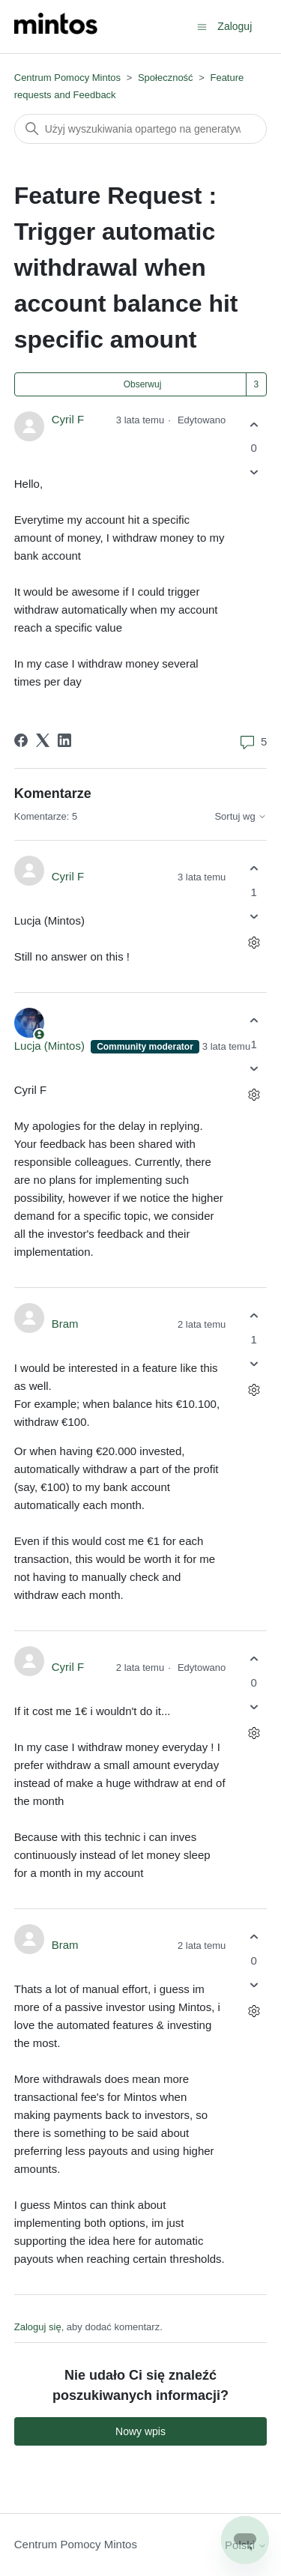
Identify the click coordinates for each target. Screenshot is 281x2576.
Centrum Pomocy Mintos (69, 77)
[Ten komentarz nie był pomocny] (254, 916)
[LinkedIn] (64, 740)
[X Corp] (42, 740)
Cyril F (68, 419)
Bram (65, 1323)
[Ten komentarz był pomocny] (254, 869)
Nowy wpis (140, 2431)
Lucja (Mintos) (51, 1045)
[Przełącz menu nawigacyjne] (202, 25)
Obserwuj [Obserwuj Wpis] (143, 384)
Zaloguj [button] (234, 26)
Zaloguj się (37, 2326)
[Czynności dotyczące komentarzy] (254, 942)
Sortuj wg (240, 816)
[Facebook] (21, 740)
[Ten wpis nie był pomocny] (254, 472)
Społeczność (165, 77)
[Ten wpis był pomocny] (254, 424)
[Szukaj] (141, 129)
